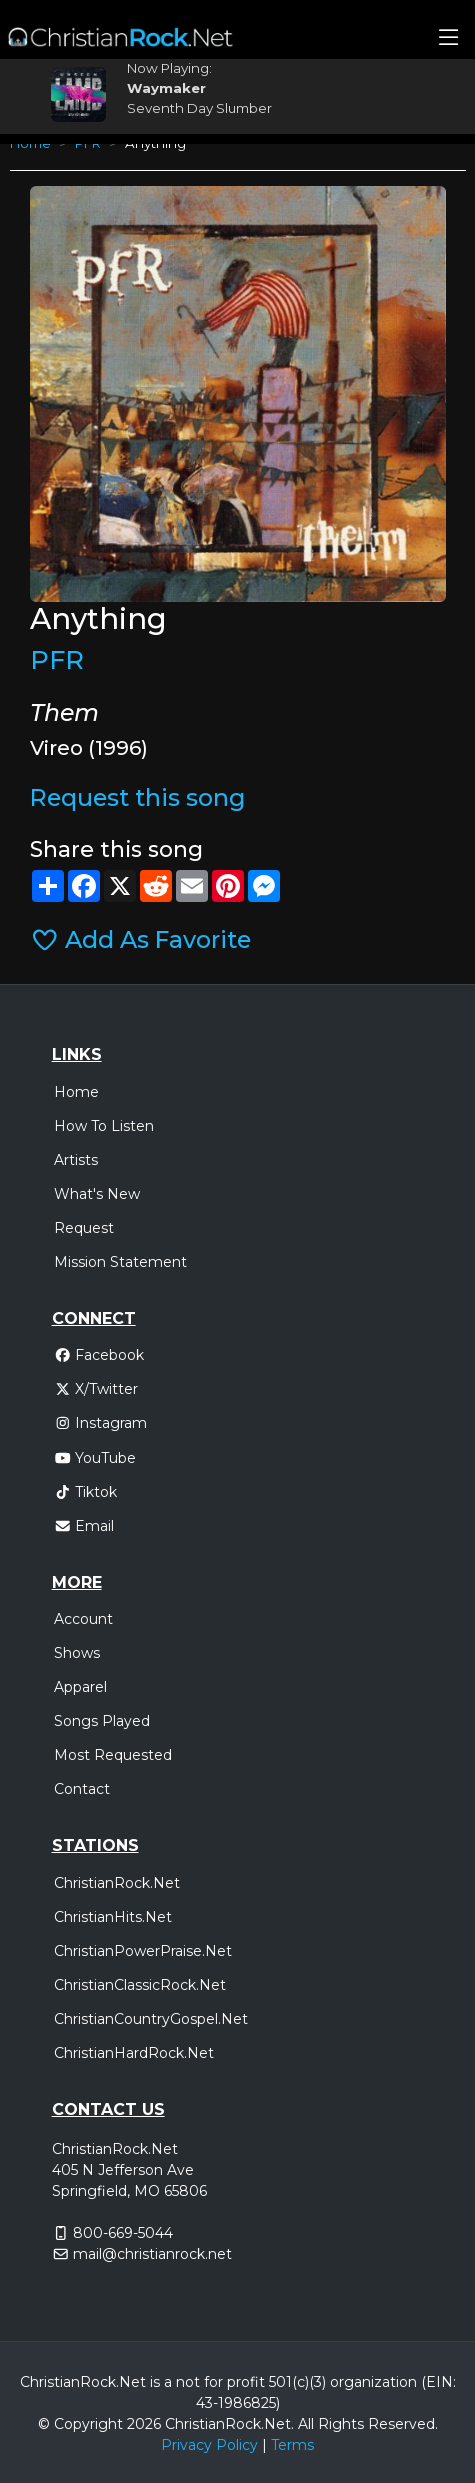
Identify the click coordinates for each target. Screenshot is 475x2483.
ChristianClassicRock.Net (140, 1985)
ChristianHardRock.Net (134, 2053)
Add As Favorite (141, 939)
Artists (76, 1160)
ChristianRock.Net (117, 1883)
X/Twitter (96, 1389)
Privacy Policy (209, 2445)
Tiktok (86, 1492)
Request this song (137, 797)
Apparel (80, 1687)
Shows (77, 1653)
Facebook (99, 1355)
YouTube (95, 1458)
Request (84, 1228)
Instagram (101, 1423)
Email (84, 1526)
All (306, 2424)
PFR (57, 659)
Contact (82, 1789)
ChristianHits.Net (113, 1917)
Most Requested (113, 1755)
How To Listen (104, 1126)
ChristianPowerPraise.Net (143, 1951)
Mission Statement (120, 1262)
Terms (292, 2445)
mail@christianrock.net (152, 2254)
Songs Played (102, 1721)
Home (76, 1092)
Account (83, 1619)
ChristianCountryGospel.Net (151, 2019)
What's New (97, 1194)
